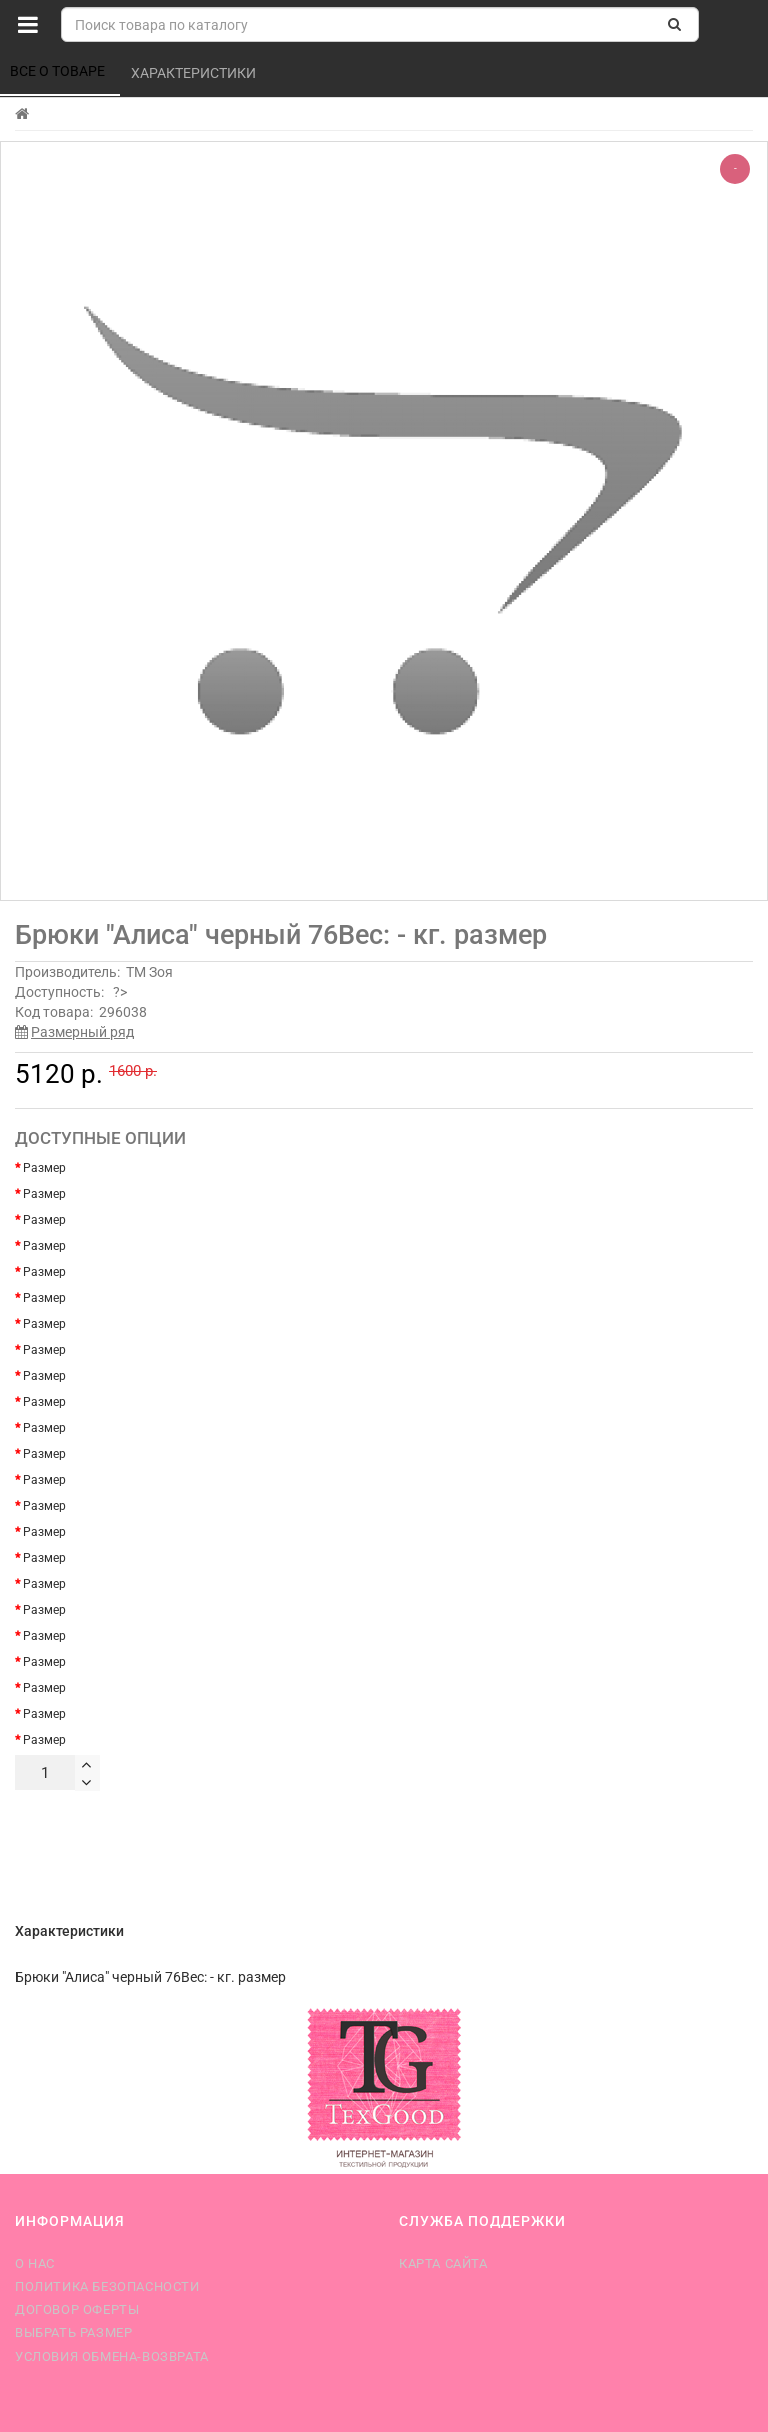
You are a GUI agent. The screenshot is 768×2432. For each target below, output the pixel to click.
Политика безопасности (107, 2286)
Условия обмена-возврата (112, 2356)
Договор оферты (77, 2309)
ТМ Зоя (149, 972)
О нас (35, 2263)
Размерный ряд (82, 1032)
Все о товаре (59, 71)
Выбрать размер (73, 2332)
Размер (44, 1168)
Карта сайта (443, 2263)
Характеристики (195, 73)
